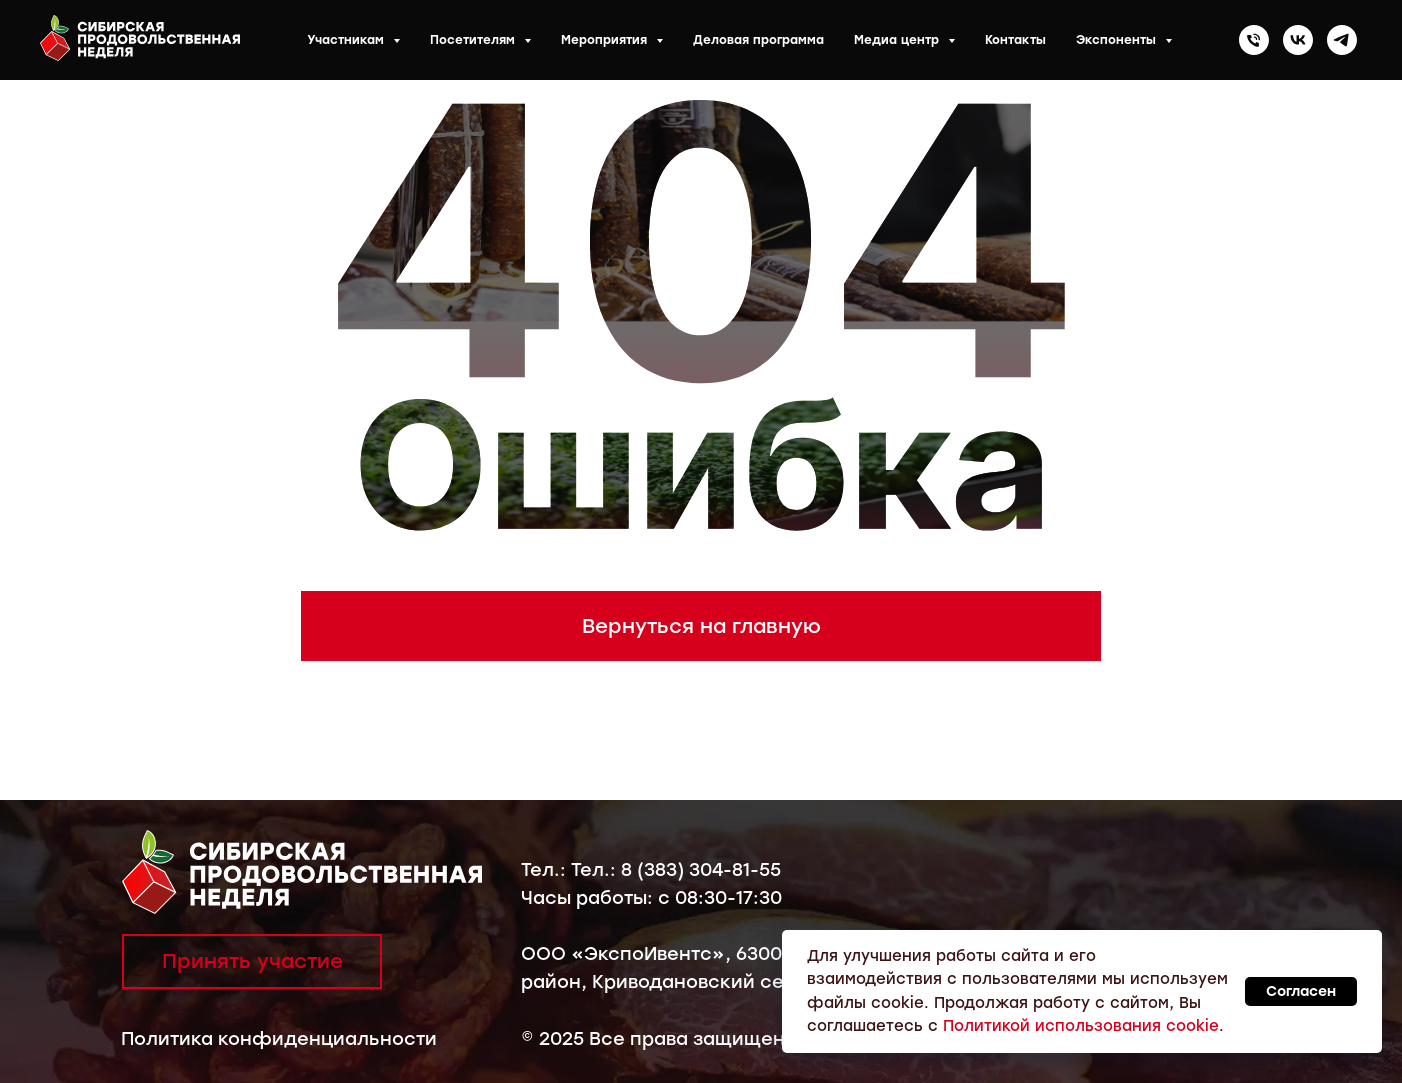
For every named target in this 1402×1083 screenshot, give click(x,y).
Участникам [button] (347, 40)
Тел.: (546, 870)
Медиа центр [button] (898, 40)
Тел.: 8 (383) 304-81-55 (676, 870)
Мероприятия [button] (606, 40)
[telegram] (1342, 40)
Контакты (1015, 40)
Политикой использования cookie (1081, 1026)
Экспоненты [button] (1118, 40)
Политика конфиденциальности (279, 1039)
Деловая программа (758, 40)
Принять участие (252, 961)
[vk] (1298, 40)
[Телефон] (1254, 40)
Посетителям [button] (474, 40)
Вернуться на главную (701, 626)
